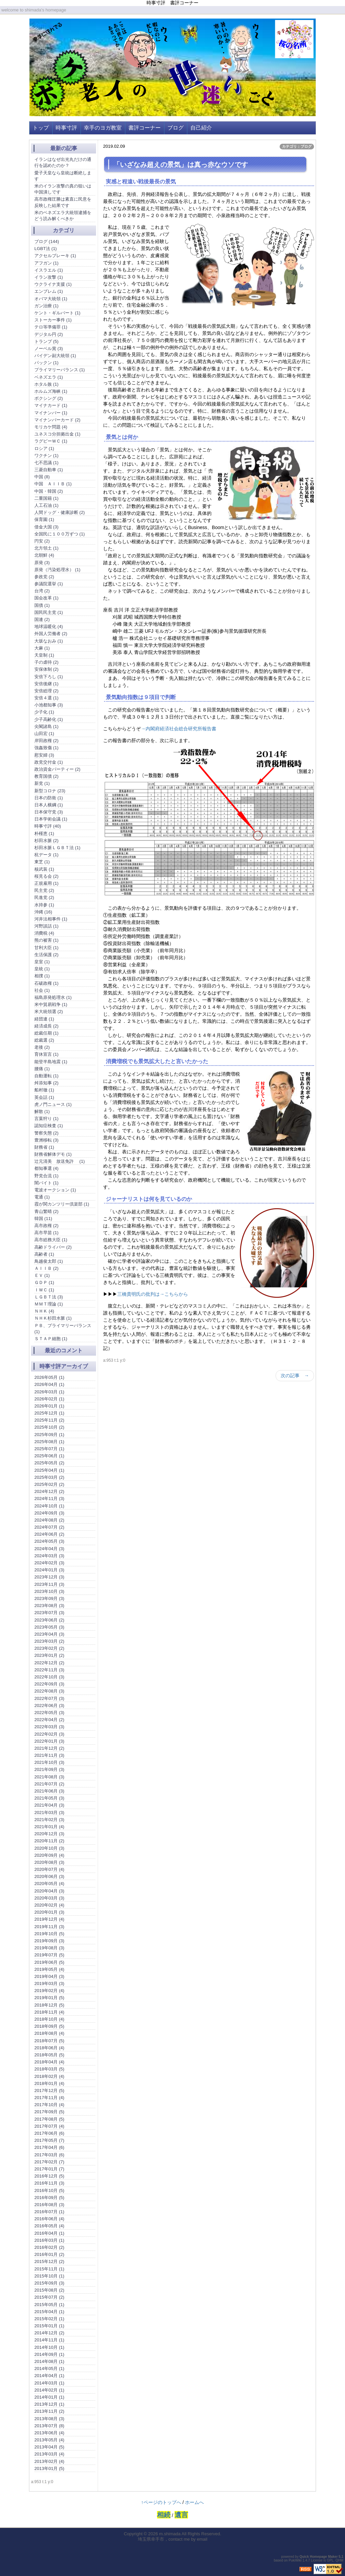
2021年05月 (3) (49, 1798)
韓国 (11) (43, 1218)
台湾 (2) (42, 590)
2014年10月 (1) (49, 2347)
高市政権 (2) (46, 1225)
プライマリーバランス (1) (59, 369)
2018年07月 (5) (49, 2040)
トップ (41, 128)
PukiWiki (295, 2560)
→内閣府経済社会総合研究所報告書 (178, 728)
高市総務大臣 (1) (50, 1239)
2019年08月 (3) (49, 1947)
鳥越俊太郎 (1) (48, 1261)
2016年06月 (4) (49, 2218)
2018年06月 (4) (49, 2047)
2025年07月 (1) (49, 1448)
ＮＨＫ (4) (44, 1311)
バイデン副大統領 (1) (55, 355)
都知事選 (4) (46, 1168)
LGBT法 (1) (45, 248)
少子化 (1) (44, 712)
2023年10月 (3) (49, 1591)
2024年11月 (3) (49, 1498)
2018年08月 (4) (49, 2033)
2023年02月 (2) (49, 1648)
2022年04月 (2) (49, 1719)
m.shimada (170, 2533)
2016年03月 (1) (49, 2240)
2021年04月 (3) (49, 1805)
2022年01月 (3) (49, 1741)
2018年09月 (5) (49, 2026)
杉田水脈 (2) (46, 840)
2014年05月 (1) (49, 2368)
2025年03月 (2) (49, 1477)
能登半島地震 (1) (50, 1061)
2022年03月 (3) (49, 1726)
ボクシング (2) (48, 398)
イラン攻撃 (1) (48, 277)
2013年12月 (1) (49, 2404)
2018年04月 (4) (49, 2061)
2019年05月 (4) (49, 1969)
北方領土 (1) (46, 548)
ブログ (175, 128)
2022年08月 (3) (49, 1691)
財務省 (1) (44, 1147)
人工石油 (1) (46, 505)
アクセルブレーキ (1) (55, 255)
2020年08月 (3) (49, 1862)
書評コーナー (144, 128)
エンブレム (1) (48, 291)
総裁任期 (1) (46, 1033)
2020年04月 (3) (49, 1890)
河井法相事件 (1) (50, 918)
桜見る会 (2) (46, 876)
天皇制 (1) (44, 655)
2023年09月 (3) (49, 1598)
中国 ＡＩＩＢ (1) (53, 483)
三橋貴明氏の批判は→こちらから (152, 1294)
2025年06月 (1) (49, 1455)
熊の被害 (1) (46, 940)
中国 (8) (42, 476)
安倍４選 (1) (46, 697)
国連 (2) (42, 619)
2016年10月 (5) (49, 2190)
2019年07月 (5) (49, 1954)
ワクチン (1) (46, 455)
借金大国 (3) (46, 526)
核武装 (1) (44, 869)
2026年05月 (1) (49, 1377)
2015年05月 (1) (49, 2304)
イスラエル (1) (48, 270)
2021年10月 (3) (49, 1762)
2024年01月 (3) (49, 1569)
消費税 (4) (44, 933)
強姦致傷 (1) (46, 747)
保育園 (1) (44, 519)
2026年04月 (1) (49, 1384)
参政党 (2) (44, 576)
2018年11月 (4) (49, 2012)
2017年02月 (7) (49, 2161)
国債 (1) (42, 605)
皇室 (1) (42, 961)
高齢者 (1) (44, 1254)
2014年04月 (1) (49, 2375)
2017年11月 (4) (49, 2097)
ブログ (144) (46, 241)
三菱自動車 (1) (48, 469)
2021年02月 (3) (49, 1819)
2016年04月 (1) (49, 2233)
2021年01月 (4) (49, 1826)
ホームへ (194, 2502)
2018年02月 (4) (49, 2076)
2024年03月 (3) (49, 1555)
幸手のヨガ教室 (103, 128)
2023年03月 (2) (49, 1641)
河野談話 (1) (46, 926)
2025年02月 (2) (49, 1484)
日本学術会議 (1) (50, 819)
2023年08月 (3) (49, 1605)
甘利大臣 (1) (46, 947)
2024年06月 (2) (49, 1534)
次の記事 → (295, 1375)
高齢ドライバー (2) (53, 1247)
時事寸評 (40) (47, 826)
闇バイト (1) (46, 1182)
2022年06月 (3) (49, 1705)
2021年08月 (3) (49, 1776)
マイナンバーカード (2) (57, 419)
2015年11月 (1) (49, 2268)
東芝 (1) (42, 861)
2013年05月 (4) (49, 2439)
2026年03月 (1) (49, 1391)
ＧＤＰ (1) (44, 1282)
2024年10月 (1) (49, 1505)
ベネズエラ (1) (48, 377)
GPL (330, 2560)
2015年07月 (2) (49, 2297)
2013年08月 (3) (49, 2418)
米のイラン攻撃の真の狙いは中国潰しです (62, 189)
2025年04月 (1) (49, 1470)
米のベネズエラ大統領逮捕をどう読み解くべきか (62, 215)
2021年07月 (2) (49, 1783)
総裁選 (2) (44, 1040)
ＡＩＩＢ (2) (46, 1268)
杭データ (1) (46, 854)
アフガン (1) (46, 263)
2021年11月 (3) (49, 1755)
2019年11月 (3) (49, 1926)
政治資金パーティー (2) (57, 769)
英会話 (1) (44, 1097)
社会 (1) (42, 990)
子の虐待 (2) (46, 662)
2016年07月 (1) (49, 2211)
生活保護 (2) (46, 954)
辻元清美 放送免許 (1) (59, 1161)
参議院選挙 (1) (48, 583)
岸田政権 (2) (46, 740)
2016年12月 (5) (49, 2176)
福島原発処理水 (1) (53, 997)
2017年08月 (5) (49, 2119)
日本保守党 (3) (48, 811)
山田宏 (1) (44, 733)
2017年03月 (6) (49, 2154)
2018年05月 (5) (49, 2054)
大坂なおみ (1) (48, 640)
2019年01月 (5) (49, 1997)
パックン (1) (46, 362)
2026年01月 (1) (49, 1405)
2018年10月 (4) (49, 2019)
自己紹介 (201, 128)
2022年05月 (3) (49, 1712)
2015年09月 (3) (49, 2283)
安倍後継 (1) (46, 683)
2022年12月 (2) (49, 1662)
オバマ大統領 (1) (50, 298)
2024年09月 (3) (49, 1513)
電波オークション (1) (55, 1189)
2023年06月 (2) (49, 1620)
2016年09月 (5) (49, 2197)
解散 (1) (42, 1111)
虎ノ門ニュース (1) (53, 1104)
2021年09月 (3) (49, 1769)
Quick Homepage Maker (319, 2556)
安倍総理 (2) (46, 690)
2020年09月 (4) (49, 1855)
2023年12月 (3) (49, 1576)
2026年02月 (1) (49, 1398)
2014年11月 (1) (49, 2339)
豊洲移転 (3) (46, 1140)
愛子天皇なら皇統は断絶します (62, 175)
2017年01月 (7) (49, 2168)
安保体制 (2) (46, 669)
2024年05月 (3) (49, 1541)
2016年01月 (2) (49, 2254)
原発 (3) (42, 562)
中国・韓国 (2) (48, 491)
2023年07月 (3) (49, 1612)
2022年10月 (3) (49, 1676)
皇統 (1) (42, 968)
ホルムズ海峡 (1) (50, 391)
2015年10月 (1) (49, 2275)
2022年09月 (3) (49, 1683)
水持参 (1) (44, 904)
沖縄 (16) (43, 911)
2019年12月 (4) (49, 1919)
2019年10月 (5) (49, 1933)
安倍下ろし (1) (48, 676)
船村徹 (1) (44, 1089)
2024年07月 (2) (49, 1527)
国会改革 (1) (46, 597)
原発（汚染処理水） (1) (57, 569)
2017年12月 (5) (49, 2090)
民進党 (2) (44, 897)
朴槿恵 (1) (44, 833)
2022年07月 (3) (49, 1698)
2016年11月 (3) (49, 2183)
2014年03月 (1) (49, 2383)
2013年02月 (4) (49, 2461)
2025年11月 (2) (49, 1420)
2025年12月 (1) (49, 1413)
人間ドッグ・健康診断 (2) (59, 512)
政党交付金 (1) (48, 762)
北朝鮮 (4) (44, 555)
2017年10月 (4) (49, 2104)
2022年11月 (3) (49, 1669)
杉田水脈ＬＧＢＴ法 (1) (57, 847)
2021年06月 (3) (49, 1791)
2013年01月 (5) (49, 2468)
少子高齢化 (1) (48, 719)
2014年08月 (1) (49, 2361)
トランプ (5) (46, 341)
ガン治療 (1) (46, 305)
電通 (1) (42, 1196)
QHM (339, 2560)
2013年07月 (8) (49, 2425)
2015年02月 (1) (49, 2318)
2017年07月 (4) (49, 2126)
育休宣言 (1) (46, 1054)
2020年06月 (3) (49, 1876)
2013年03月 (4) (49, 2454)
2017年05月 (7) (49, 2140)
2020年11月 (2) (49, 1840)
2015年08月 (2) (49, 2290)
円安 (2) (42, 541)
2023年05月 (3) (49, 1627)
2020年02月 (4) (49, 1905)
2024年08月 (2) (49, 1520)
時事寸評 (66, 128)
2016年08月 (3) (49, 2204)
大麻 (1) (42, 648)
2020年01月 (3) (49, 1912)
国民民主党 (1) (48, 612)
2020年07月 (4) (49, 1869)
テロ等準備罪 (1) (50, 326)
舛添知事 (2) (46, 1082)
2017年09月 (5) (49, 2111)
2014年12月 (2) (49, 2332)
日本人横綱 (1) (48, 804)
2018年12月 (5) (49, 2005)
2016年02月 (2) (49, 2247)
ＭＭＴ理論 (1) (48, 1304)
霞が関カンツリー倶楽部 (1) (61, 1204)
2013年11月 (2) (49, 2411)
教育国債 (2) (46, 776)
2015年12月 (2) (49, 2261)
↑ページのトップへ (161, 2502)
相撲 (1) (42, 975)
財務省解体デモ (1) (53, 1154)
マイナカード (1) (50, 405)
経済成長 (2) (46, 1026)
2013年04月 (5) (49, 2446)
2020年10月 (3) (49, 1848)
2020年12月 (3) (49, 1833)
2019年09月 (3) (49, 1940)
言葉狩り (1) (46, 1118)
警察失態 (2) (46, 1133)
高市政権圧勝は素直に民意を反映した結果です (62, 202)
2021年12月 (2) (49, 1748)
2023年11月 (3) (49, 1584)
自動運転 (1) (46, 1075)
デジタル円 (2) (48, 334)
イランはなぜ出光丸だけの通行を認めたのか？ (62, 162)
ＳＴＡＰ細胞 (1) (50, 1338)
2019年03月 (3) (49, 1983)
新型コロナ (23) (49, 790)
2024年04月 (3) (49, 1548)
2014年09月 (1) (49, 2354)
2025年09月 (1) (49, 1434)
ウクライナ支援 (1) (53, 284)
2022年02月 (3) (49, 1734)
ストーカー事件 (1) (53, 319)
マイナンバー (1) (50, 412)
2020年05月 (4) (49, 1883)
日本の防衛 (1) (48, 797)
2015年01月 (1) (49, 2325)
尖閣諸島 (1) (46, 726)
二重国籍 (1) (46, 498)
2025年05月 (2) (49, 1462)
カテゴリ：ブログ (297, 146)
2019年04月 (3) (49, 1976)
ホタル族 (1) (46, 384)
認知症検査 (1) (48, 1125)
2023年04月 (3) (49, 1634)
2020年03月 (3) (49, 1898)
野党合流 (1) (46, 1175)
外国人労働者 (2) (50, 633)
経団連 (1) (44, 1018)
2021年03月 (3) (49, 1812)
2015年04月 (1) (49, 2311)
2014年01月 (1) (49, 2397)
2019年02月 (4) (49, 1990)
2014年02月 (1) (49, 2390)
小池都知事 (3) (48, 704)
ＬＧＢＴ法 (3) (48, 1296)
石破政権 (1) (46, 983)
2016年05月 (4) (49, 2225)
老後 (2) (42, 1047)
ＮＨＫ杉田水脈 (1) (53, 1318)
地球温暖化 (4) (48, 626)
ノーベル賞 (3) (48, 348)
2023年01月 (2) (49, 1655)
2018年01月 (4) (49, 2083)
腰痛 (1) (42, 1068)
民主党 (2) (44, 890)
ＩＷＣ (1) (44, 1289)
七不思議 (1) (46, 462)
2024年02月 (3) (49, 1562)
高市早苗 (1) (46, 1232)
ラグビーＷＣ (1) (50, 441)
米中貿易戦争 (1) (50, 1004)
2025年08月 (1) (49, 1441)
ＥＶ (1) (42, 1275)
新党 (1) (42, 783)
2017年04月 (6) (49, 2147)
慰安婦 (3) (44, 755)
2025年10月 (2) (49, 1427)
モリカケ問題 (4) (50, 426)
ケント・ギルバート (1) (57, 312)
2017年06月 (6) (49, 2133)
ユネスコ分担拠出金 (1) (57, 434)
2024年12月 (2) (49, 1491)
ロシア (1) (44, 448)
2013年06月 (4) (49, 2432)
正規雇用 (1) (46, 883)
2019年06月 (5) (49, 1962)
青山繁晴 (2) (46, 1211)
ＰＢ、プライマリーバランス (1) (62, 1328)
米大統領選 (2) (48, 1011)
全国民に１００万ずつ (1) (59, 533)
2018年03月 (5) (49, 2069)
